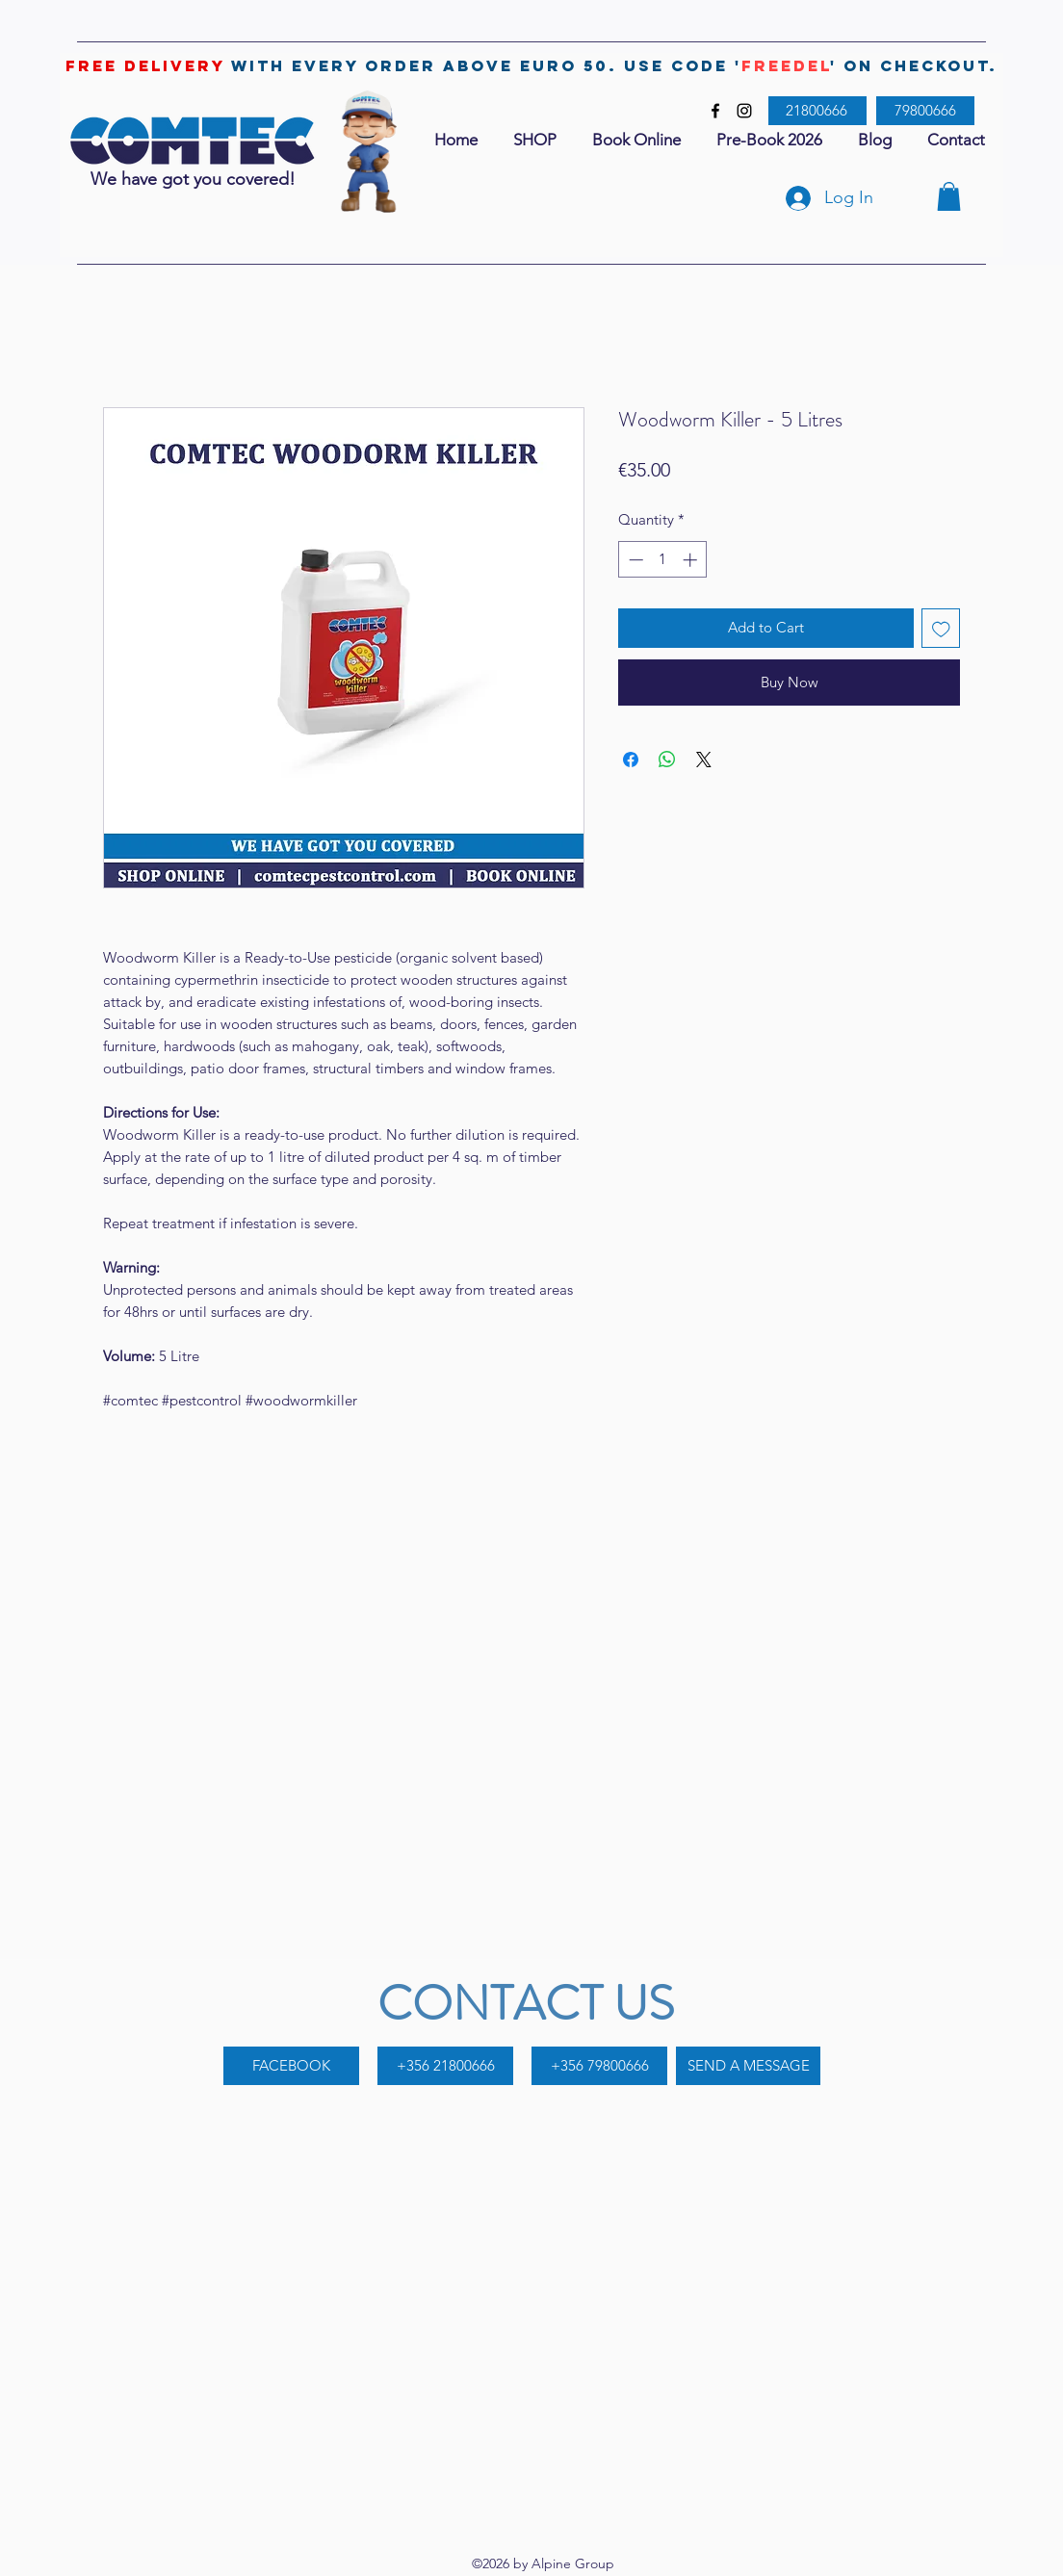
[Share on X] (703, 759)
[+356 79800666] (599, 2066)
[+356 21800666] (445, 2066)
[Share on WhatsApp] (667, 759)
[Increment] (692, 560)
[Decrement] (634, 560)
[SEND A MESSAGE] (748, 2066)
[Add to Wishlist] (941, 628)
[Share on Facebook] (630, 759)
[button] (949, 196)
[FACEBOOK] (291, 2066)
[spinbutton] (663, 560)
